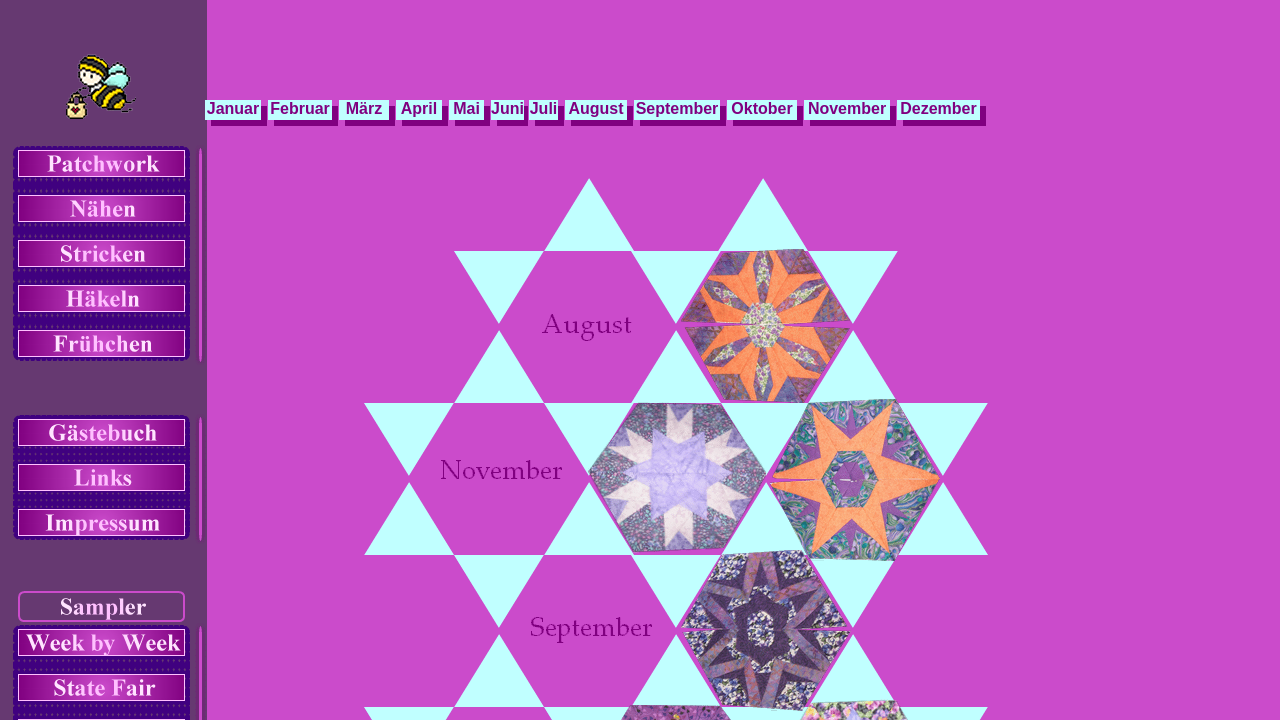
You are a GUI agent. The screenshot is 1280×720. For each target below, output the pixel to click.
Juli (544, 108)
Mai (466, 108)
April (419, 108)
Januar (233, 108)
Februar (300, 108)
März (364, 108)
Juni (507, 108)
